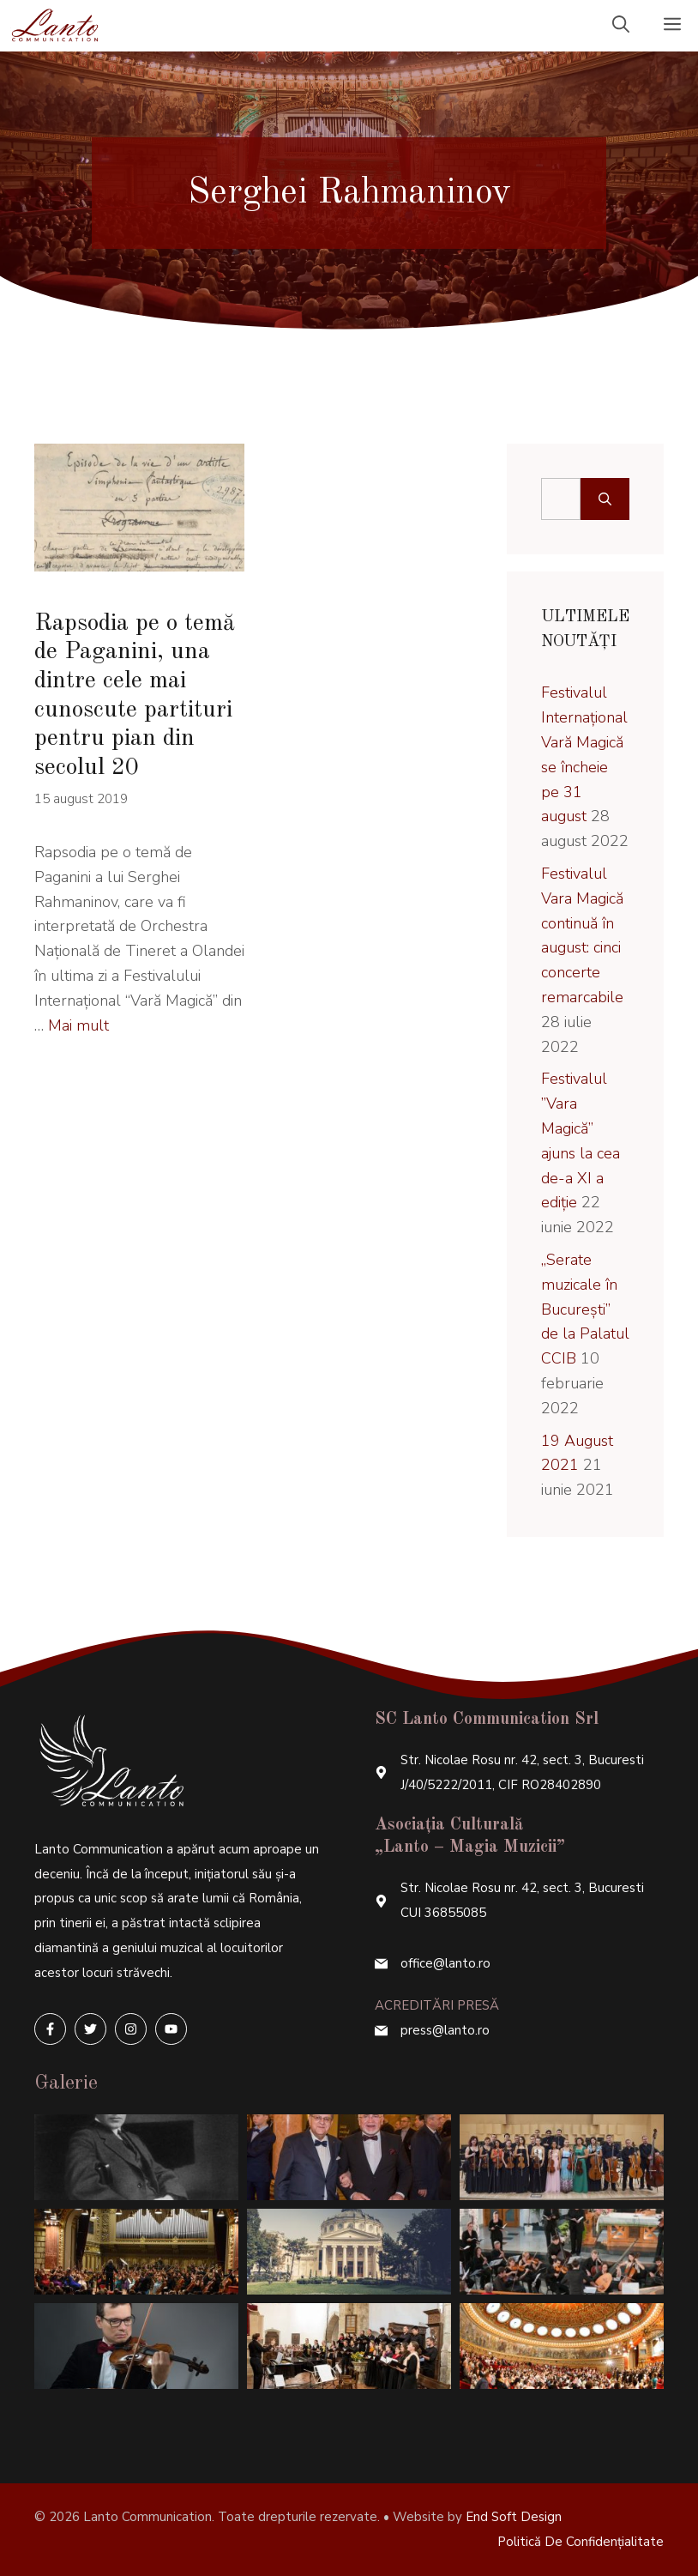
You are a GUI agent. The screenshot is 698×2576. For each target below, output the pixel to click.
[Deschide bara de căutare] (621, 25)
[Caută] (605, 499)
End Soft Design (514, 2516)
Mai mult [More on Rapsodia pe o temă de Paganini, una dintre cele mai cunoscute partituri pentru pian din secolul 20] (78, 1025)
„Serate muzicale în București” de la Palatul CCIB (585, 1309)
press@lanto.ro (445, 2030)
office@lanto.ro (445, 1963)
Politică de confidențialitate (580, 2541)
